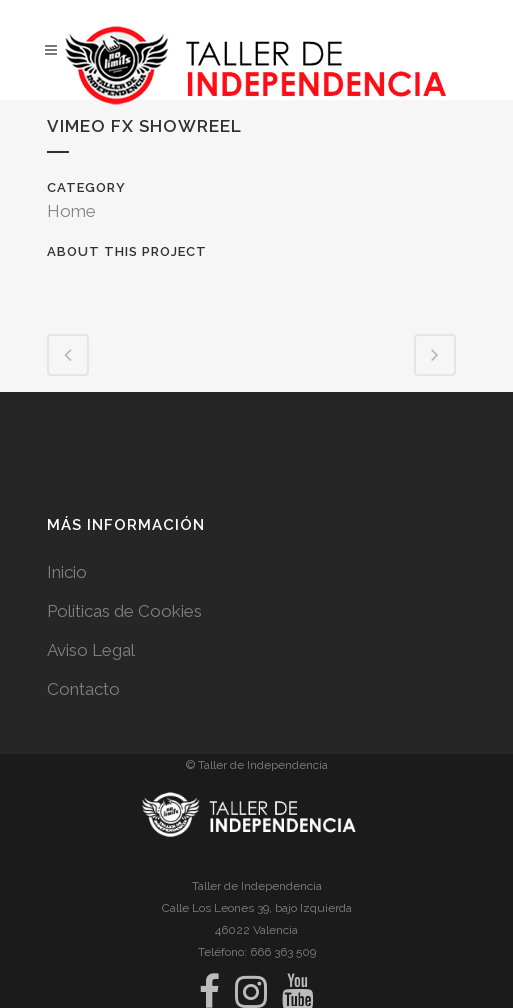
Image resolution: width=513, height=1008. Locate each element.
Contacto (83, 689)
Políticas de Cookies (124, 611)
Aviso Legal (91, 650)
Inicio (67, 572)
